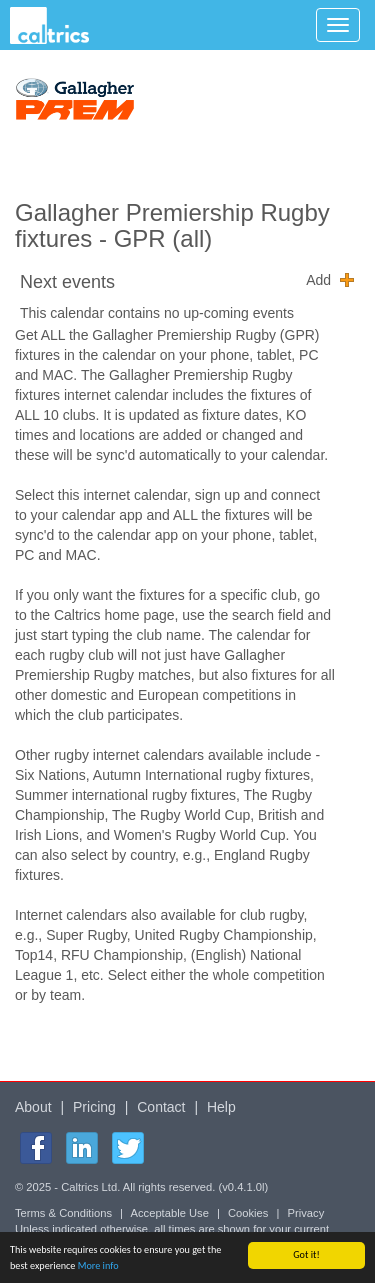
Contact (161, 1107)
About (33, 1107)
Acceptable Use (170, 1213)
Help (221, 1107)
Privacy (306, 1213)
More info (98, 1265)
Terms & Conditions (63, 1213)
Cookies (248, 1213)
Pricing (94, 1107)
